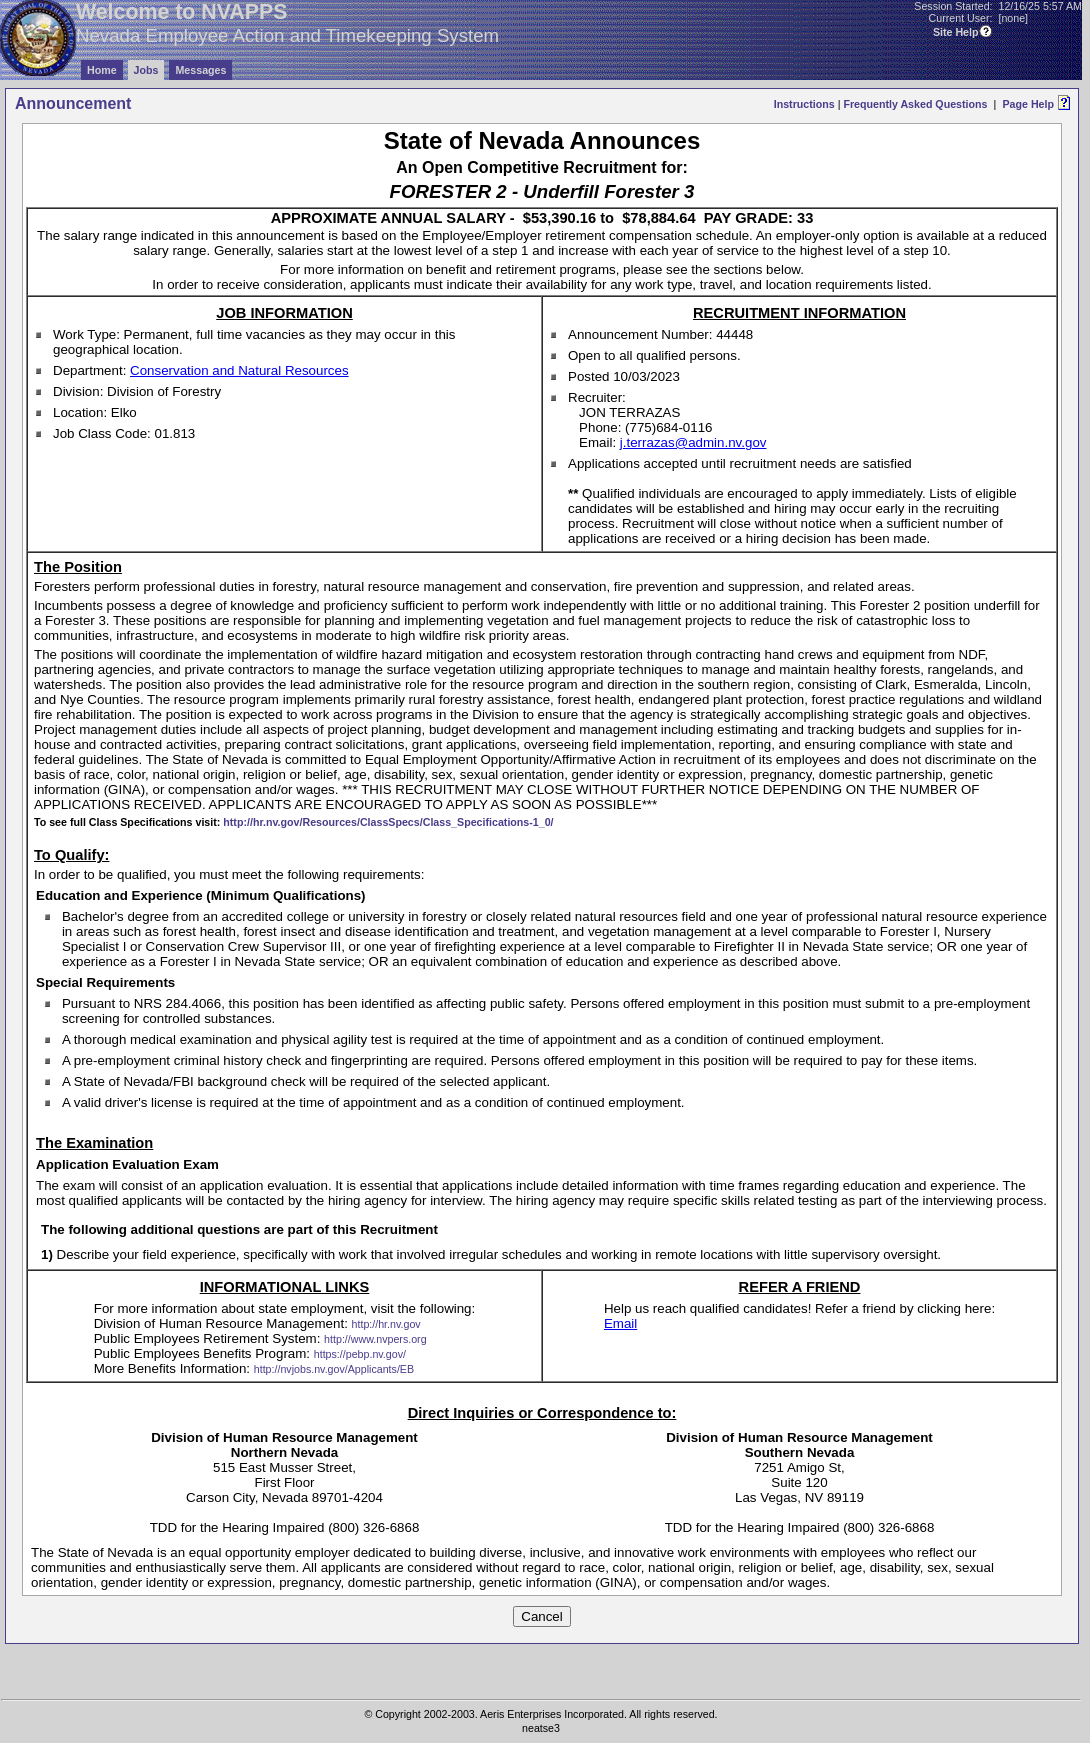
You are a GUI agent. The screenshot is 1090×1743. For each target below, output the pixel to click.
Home (102, 70)
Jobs (146, 70)
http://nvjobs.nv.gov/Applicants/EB (334, 1369)
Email (620, 1323)
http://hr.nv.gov (386, 1324)
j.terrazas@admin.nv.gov (693, 442)
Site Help (956, 32)
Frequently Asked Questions (915, 104)
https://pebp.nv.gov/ (360, 1354)
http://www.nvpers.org (375, 1339)
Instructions (804, 104)
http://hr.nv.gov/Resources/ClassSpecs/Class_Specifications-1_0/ (388, 822)
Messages (200, 70)
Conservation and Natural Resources (239, 370)
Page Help (1028, 104)
